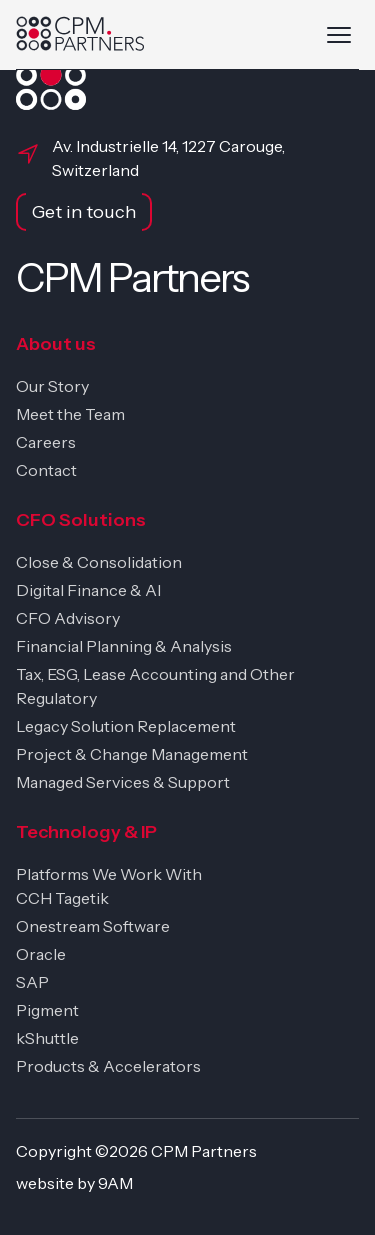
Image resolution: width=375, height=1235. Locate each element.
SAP (32, 982)
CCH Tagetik (62, 898)
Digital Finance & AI (88, 590)
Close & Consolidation (99, 562)
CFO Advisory (68, 618)
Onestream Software (93, 926)
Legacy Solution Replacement (126, 726)
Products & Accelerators (108, 1066)
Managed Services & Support (123, 782)
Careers (46, 442)
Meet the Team (70, 414)
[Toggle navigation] (339, 35)
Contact (46, 470)
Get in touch (84, 212)
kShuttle (47, 1038)
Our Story (52, 386)
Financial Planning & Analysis (124, 646)
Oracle (41, 954)
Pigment (47, 1010)
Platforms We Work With (109, 874)
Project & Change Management (132, 754)
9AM (115, 1183)
